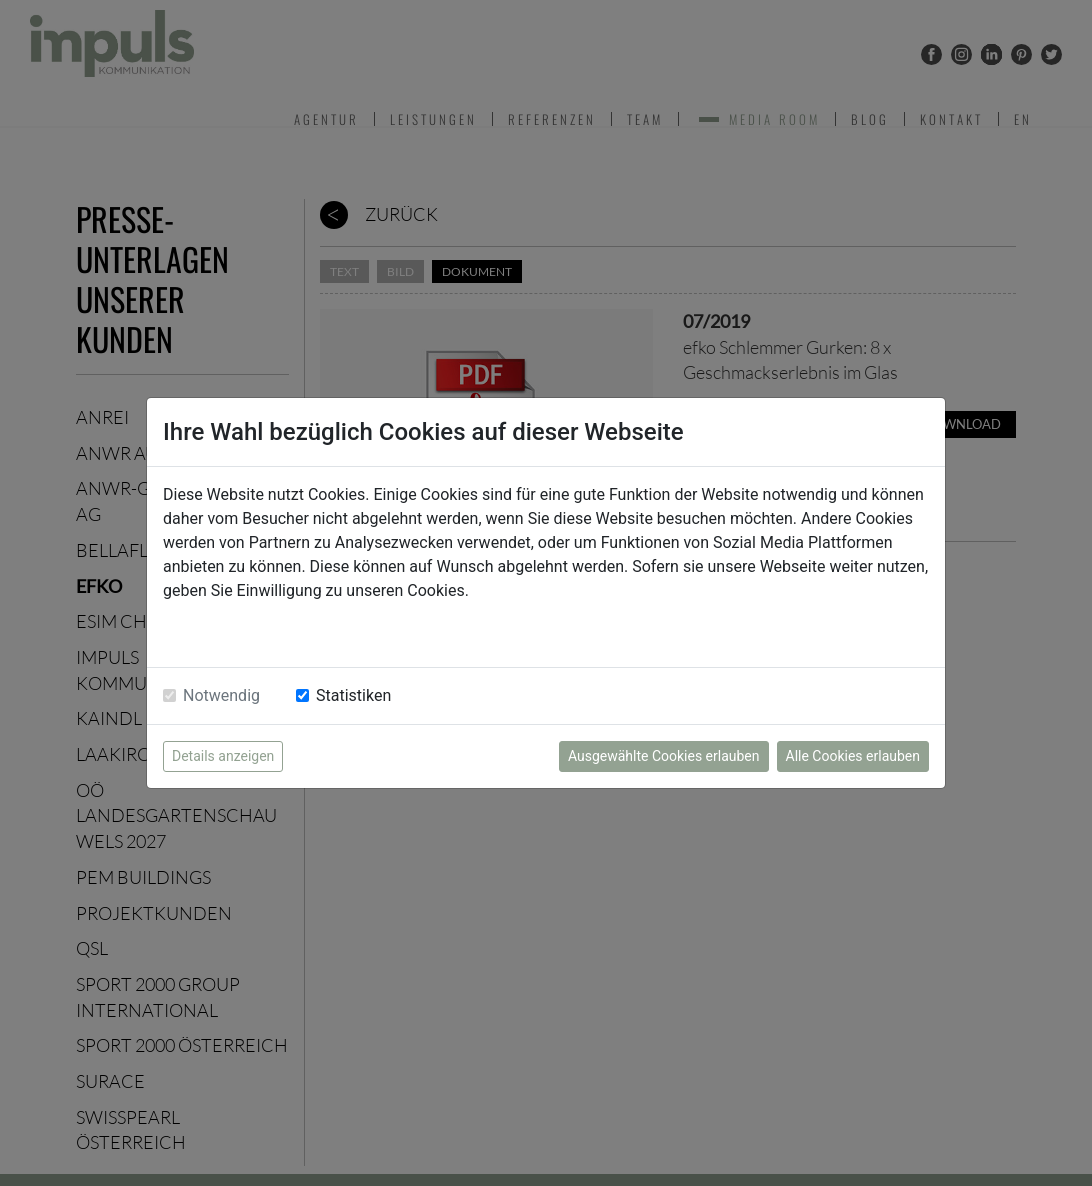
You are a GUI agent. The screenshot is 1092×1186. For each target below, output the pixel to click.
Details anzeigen (223, 756)
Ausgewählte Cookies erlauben (664, 756)
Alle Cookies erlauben (853, 756)
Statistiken (353, 695)
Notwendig (221, 695)
